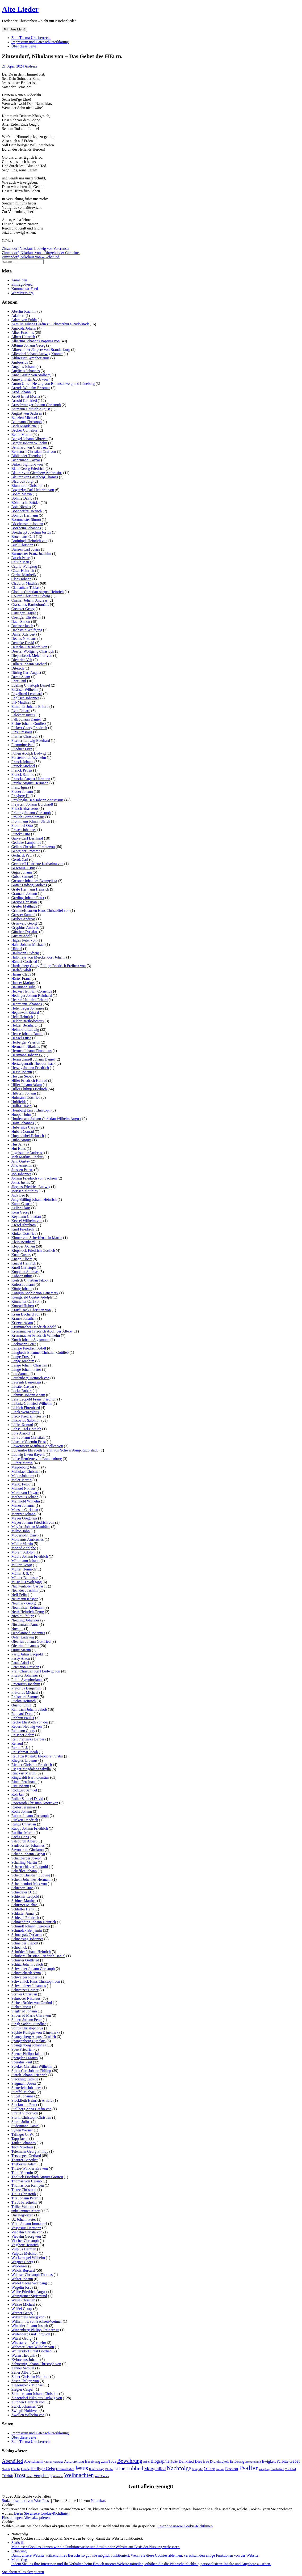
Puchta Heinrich (23, 1701)
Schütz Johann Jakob (27, 1964)
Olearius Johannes (25, 1646)
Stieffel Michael (23, 2092)
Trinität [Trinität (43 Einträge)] (7, 2476)
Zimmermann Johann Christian (34, 2394)
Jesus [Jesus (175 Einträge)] (81, 2468)
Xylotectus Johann (25, 2360)
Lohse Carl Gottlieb (26, 1429)
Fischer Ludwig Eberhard (30, 740)
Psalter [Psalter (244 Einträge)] (248, 2468)
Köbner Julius (21, 1276)
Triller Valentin (22, 2207)
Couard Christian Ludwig (30, 596)
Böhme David (21, 498)
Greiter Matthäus (24, 906)
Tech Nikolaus (22, 2147)
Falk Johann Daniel (26, 719)
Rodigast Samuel (24, 1790)
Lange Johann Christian (29, 1365)
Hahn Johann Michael (27, 944)
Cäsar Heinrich (22, 571)
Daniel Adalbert (23, 634)
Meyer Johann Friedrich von (32, 1522)
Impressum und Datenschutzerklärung (40, 42)
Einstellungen (12, 2518)
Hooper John (21, 1114)
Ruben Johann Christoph (30, 1816)
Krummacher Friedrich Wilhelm (35, 1335)
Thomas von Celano (26, 2181)
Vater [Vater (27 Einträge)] (29, 2476)
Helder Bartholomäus (27, 1021)
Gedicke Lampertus (26, 842)
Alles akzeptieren (36, 2518)
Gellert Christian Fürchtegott (33, 847)
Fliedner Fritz (21, 749)
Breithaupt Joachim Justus (31, 532)
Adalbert (18, 316)
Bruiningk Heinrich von (29, 541)
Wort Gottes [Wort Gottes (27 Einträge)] (102, 2476)
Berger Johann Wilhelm (29, 443)
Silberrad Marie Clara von (31, 2015)
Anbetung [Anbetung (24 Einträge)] (58, 2461)
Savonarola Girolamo (27, 1850)
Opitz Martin (21, 1650)
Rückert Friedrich (24, 1820)
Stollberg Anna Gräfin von (31, 2109)
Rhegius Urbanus (24, 1760)
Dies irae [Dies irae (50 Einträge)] (202, 2461)
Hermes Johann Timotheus (31, 1051)
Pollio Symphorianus (27, 1680)
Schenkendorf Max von (29, 1884)
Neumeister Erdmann (27, 1607)
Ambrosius (19, 362)
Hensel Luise (21, 1038)
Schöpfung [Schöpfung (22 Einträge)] (264, 2469)
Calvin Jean (20, 562)
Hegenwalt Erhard (25, 1012)
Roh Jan (17, 1794)
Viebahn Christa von (26, 2232)
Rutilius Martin (22, 1833)
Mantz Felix (20, 1484)
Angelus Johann (23, 367)
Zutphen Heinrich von (28, 2402)
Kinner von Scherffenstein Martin (36, 1238)
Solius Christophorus (27, 2028)
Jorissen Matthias (24, 1191)
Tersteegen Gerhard (26, 2156)
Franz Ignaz (20, 787)
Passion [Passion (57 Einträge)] (231, 2468)
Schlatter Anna (22, 1913)
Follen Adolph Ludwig (28, 753)
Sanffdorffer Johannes (28, 1845)
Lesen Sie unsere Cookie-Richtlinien (42, 2513)
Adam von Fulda (24, 320)
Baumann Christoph (26, 422)
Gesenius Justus (23, 868)
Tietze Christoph (24, 2190)
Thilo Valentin (22, 2173)
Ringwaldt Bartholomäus (30, 1777)
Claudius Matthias (25, 583)
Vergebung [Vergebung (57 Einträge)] (43, 2475)
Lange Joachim (22, 1361)
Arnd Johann (21, 392)
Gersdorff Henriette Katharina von (37, 864)
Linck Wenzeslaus (25, 1412)
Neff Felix (19, 1595)
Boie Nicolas (21, 507)
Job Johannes (21, 1174)
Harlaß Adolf (21, 970)
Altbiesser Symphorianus (30, 358)
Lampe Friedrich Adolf (28, 1348)
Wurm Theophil (23, 2355)
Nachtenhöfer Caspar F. (29, 1586)
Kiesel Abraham (23, 1225)
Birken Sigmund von (27, 464)
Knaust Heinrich (23, 1263)
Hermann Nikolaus (25, 1046)
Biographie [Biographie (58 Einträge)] (160, 2461)
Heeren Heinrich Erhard (29, 1000)
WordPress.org (22, 293)
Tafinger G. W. (22, 2134)
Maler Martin (21, 1480)
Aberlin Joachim (23, 311)
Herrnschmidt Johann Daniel (33, 1059)
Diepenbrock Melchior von (31, 656)
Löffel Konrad (22, 1425)
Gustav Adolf (21, 936)
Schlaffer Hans (22, 1909)
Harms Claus (21, 974)
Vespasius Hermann (26, 2228)
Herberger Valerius (25, 1042)
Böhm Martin (21, 494)
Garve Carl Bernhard (27, 838)
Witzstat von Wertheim (28, 2343)
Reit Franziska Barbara (28, 1739)
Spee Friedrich (22, 2049)
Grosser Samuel (23, 915)
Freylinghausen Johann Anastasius (37, 800)
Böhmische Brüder (25, 503)
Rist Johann (20, 1786)
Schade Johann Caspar (28, 1854)
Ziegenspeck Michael (27, 2385)
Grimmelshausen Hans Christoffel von (40, 910)
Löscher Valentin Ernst (28, 1442)
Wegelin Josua (22, 2287)
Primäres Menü (14, 29)
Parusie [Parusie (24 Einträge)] (220, 2469)
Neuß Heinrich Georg (27, 1612)
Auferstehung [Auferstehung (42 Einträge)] (74, 2461)
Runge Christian (23, 1824)
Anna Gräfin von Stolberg (30, 375)
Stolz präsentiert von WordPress (26, 2501)
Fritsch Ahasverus (24, 808)
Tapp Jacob (19, 2139)
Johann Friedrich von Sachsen (34, 1178)
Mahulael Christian (25, 1471)
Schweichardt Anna (26, 1973)
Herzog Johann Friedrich (30, 1068)
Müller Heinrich (23, 1569)
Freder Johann (22, 791)
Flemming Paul (22, 745)
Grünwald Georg (24, 923)
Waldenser (19, 2266)
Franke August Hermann (29, 783)
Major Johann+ (22, 1476)
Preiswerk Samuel (25, 1697)
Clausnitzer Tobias (25, 588)
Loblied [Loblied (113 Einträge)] (134, 2468)
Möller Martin (22, 1544)
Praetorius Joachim (25, 1684)
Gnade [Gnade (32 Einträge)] (25, 2469)
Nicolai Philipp (22, 1616)
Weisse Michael (23, 2304)
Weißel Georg (21, 2309)
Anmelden (19, 280)
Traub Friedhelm (24, 2202)
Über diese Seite (23, 46)
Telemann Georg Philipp (29, 2151)
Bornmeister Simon (26, 520)
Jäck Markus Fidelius (27, 1157)
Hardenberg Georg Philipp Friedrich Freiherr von (48, 966)
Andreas (31, 66)
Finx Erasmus (21, 732)
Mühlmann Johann (25, 1561)
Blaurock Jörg (22, 481)
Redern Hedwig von (26, 1726)
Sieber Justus (21, 2007)
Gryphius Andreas (25, 927)
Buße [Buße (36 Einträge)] (174, 2461)
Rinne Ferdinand (24, 1782)
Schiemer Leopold (25, 1896)
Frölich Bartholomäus (27, 817)
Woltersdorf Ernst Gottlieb (31, 2351)
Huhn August (21, 1140)
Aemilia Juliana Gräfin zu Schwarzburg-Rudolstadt (50, 324)
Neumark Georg (23, 1603)
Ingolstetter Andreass (27, 1153)
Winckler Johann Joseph (29, 2326)
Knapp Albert (21, 1259)
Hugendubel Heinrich (27, 1136)
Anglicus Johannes (25, 371)
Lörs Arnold (20, 1433)
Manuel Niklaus (23, 1488)
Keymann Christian (26, 1216)
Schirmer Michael (24, 1905)
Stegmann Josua (23, 2083)
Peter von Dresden (25, 1667)
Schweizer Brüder (24, 1990)
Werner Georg (22, 2313)
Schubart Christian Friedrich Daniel (38, 1956)
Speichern (10, 2572)
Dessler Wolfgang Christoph (32, 651)
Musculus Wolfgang (26, 1582)
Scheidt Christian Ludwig (30, 1875)
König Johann (21, 1289)
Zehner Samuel (22, 2368)
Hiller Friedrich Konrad (29, 1080)
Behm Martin (21, 435)
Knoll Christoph (23, 1267)
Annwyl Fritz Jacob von (29, 379)
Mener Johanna (22, 1505)
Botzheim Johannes (26, 528)
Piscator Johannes (24, 1675)
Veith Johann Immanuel (29, 2224)
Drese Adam (20, 677)
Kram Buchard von (25, 1314)
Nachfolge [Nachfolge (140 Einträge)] (179, 2468)
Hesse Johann (21, 1072)
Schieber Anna (22, 1888)
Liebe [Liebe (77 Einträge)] (119, 2468)
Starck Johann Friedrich (29, 2075)
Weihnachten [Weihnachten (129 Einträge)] (79, 2475)
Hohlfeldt (18, 1102)
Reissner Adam (22, 1735)
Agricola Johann (23, 328)
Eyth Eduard (20, 711)
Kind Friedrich (22, 1229)
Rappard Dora (22, 1714)
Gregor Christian (24, 902)
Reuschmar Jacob (24, 1752)
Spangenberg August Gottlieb (33, 2037)
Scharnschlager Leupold (29, 1867)
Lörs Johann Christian (28, 1437)
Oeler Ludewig (22, 1637)
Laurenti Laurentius (26, 1382)
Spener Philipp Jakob (27, 2054)
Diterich (17, 668)
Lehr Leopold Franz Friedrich (33, 1399)
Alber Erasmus (22, 333)
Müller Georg (21, 1565)
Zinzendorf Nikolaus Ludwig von (27, 248)
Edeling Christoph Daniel (30, 685)
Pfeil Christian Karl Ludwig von (35, 1671)
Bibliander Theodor (26, 456)
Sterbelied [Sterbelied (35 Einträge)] (277, 2469)
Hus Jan (17, 1144)
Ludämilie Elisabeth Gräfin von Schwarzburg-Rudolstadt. (55, 1450)
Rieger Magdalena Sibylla (31, 1769)
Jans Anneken (21, 1165)
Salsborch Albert (24, 1841)
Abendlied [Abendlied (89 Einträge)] (12, 2461)
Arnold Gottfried (24, 401)
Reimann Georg (23, 1731)
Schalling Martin (24, 1862)
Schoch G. (19, 1947)
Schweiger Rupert (24, 1977)
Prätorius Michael (24, 1692)
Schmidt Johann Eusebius (30, 1926)
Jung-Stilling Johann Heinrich (34, 1199)
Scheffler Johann (24, 1871)
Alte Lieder (20, 9)
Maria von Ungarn (25, 1493)
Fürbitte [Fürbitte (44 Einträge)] (282, 2461)
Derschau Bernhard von (29, 647)
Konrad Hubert (22, 1306)
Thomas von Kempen (27, 2185)
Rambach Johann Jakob (29, 1709)
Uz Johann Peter (23, 2219)
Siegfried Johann (24, 2011)
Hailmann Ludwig (25, 953)
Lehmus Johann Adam (28, 1395)
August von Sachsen (26, 413)
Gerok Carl (19, 859)
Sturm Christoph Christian (31, 2117)
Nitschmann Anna (24, 1624)
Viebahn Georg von (26, 2236)
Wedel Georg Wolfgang (29, 2283)
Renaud (17, 1743)
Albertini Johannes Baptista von (35, 341)
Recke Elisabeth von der (29, 1722)
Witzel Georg (21, 2338)
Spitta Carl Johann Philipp (31, 2071)
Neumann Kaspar (24, 1599)
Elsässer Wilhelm (24, 689)
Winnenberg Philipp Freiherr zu (35, 2330)
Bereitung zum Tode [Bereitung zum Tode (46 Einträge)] (100, 2461)
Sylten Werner (22, 2130)
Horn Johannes (22, 1123)
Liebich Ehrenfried (25, 1408)
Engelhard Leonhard (26, 694)
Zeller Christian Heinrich (30, 2377)
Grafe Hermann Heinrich (30, 889)
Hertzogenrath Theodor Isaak (33, 1063)
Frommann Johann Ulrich (30, 821)
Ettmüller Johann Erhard (29, 706)
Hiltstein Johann (23, 1093)
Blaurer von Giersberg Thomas (34, 477)
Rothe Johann (21, 1811)
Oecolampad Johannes (28, 1633)
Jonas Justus (20, 1182)
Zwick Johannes (23, 2406)
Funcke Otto (20, 834)
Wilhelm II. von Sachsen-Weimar (36, 2321)
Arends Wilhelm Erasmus (30, 388)
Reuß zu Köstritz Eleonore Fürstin (37, 1756)
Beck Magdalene (24, 426)
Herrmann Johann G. (27, 1055)
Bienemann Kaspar (25, 460)
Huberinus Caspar (24, 1127)
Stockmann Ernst (24, 2105)
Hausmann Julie (23, 987)
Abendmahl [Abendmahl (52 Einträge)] (33, 2461)
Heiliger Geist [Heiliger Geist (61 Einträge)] (42, 2468)
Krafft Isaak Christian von (31, 1310)
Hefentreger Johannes (27, 1008)
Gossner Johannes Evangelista (34, 881)
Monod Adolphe (23, 1548)
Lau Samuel (20, 1374)
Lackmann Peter (23, 1344)
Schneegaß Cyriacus (26, 1935)
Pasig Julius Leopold (27, 1654)
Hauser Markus (22, 983)
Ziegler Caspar (22, 2389)
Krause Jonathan (23, 1318)
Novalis (17, 1629)
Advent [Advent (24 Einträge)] (48, 2461)
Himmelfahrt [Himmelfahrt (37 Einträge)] (65, 2469)
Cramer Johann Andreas (29, 600)
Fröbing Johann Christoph (31, 813)
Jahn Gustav (20, 1161)
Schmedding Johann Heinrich (33, 1922)
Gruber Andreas (23, 919)
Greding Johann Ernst (27, 898)
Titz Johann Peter (24, 2198)
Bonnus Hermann (24, 515)
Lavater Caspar (22, 1386)
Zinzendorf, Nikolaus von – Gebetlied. (31, 257)
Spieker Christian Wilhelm (31, 2066)
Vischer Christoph (25, 2241)
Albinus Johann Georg (28, 345)
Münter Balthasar (24, 1578)
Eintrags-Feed (22, 284)
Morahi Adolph (22, 1552)
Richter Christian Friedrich (31, 1765)
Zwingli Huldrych (24, 2411)
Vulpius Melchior (24, 2253)
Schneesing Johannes (27, 1939)
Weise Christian (23, 2300)
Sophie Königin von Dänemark (35, 2032)
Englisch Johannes (25, 698)
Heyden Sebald (22, 1076)
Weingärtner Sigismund (29, 2296)
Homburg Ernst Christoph (30, 1110)
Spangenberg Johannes (28, 2045)
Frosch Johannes (23, 830)
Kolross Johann (23, 1284)
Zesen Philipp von (25, 2381)
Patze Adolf (20, 1663)
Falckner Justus (23, 715)
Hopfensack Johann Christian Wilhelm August (46, 1119)
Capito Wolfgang (24, 566)
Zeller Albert (21, 2372)
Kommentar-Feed (24, 289)
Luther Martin (22, 1463)
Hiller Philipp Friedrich (29, 1089)
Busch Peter (20, 558)
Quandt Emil (21, 1705)
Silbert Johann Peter (26, 2020)
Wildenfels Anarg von (27, 2317)
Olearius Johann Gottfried (30, 1641)
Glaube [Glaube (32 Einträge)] (15, 2469)
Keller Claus (20, 1208)
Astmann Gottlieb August (30, 409)
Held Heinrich (22, 1017)
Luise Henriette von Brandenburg (36, 1459)
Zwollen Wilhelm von (27, 2415)
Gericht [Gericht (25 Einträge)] (6, 2469)
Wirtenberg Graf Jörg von (30, 2334)
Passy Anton (20, 1658)
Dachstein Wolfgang (26, 630)
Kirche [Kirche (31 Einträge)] (109, 2469)
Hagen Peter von (24, 940)
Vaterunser (61, 248)
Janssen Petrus (22, 1170)
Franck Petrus (21, 770)
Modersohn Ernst (24, 1535)
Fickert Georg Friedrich (29, 728)
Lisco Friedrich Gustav (28, 1416)
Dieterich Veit (21, 660)
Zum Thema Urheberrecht (31, 38)
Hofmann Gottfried (25, 1097)
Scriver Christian (24, 1994)
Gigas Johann (21, 872)
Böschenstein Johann (27, 524)
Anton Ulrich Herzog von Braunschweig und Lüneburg (53, 384)
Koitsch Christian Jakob (29, 1280)
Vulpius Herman (23, 2249)
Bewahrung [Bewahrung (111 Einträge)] (129, 2461)
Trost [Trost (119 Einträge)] (19, 2475)
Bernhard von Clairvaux (29, 447)
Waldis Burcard (23, 2270)
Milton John (20, 1531)
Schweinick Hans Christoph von (35, 1981)
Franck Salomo (22, 774)
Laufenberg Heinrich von (30, 1378)
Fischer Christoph (24, 736)
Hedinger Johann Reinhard (31, 995)
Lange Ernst (20, 1357)
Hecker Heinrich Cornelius (31, 991)
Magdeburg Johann (25, 1467)
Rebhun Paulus (22, 1718)
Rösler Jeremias (23, 1807)
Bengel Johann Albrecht (29, 439)
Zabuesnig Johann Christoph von (36, 2364)
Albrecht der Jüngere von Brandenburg (40, 350)
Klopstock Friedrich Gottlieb (33, 1250)
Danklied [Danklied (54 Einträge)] (186, 2461)
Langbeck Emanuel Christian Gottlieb (40, 1352)
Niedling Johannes (25, 1620)
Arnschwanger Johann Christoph (36, 405)
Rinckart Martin (23, 1773)
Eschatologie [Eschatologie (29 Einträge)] (253, 2461)
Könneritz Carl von (26, 1301)
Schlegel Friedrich (25, 1918)
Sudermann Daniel (25, 2126)
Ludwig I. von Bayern (28, 1454)
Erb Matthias (21, 702)
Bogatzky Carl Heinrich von (32, 490)
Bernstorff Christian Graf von (33, 452)
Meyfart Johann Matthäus (30, 1527)
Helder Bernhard (24, 1025)
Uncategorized (22, 2215)
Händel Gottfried (24, 961)
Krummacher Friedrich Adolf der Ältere (41, 1331)
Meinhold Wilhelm (25, 1501)
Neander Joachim (24, 1590)
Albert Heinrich (23, 337)
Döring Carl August (26, 673)
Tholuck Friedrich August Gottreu (37, 2177)
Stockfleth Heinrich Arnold (31, 2100)
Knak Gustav (21, 1255)
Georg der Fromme (25, 851)
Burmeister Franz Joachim (31, 554)
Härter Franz (20, 978)
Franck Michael (23, 766)
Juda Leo (18, 1195)
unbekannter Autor (25, 2211)
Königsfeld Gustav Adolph (31, 1297)
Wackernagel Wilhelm (28, 2258)
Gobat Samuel (22, 876)
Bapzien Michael (24, 418)
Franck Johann (22, 762)
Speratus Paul (21, 2062)
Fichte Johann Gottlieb (28, 723)
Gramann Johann (24, 893)
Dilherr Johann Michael (29, 664)
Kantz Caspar (21, 1204)
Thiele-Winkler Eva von (29, 2168)
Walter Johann (22, 2279)
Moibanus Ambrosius (27, 1539)
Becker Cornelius (24, 430)
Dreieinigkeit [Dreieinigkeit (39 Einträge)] (219, 2461)
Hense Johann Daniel (27, 1034)
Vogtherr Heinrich (25, 2245)
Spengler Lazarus (24, 2058)
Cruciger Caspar (23, 613)
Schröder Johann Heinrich (31, 1952)
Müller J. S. (20, 1573)
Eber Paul (18, 681)
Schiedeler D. (21, 1892)
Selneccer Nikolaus (26, 1998)
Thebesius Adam (24, 2164)
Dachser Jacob (22, 626)
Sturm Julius (20, 2122)
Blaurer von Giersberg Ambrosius (36, 473)
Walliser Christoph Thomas (32, 2275)
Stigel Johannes (23, 2096)
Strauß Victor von (24, 2113)
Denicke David (22, 643)
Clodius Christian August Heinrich (37, 592)
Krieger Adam (22, 1323)
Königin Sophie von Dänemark (35, 1293)
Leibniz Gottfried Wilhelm (31, 1403)
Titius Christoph (23, 2194)
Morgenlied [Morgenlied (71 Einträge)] (155, 2468)
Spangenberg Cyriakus (28, 2041)
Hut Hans (18, 1148)
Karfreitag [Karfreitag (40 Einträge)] (96, 2469)
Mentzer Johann (23, 1514)
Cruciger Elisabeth (25, 617)
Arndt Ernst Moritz (25, 396)
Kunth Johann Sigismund (30, 1340)
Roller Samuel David (27, 1799)
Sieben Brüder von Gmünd (31, 2003)
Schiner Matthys (23, 1901)
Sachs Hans (20, 1837)
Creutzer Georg (23, 609)
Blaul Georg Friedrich (28, 469)
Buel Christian (22, 545)
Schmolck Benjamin (26, 1930)
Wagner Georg (22, 2262)
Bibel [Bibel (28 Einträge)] (146, 2461)
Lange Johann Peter (26, 1369)
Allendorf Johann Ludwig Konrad (37, 354)
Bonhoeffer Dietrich (26, 511)
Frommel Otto (22, 825)
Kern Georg (20, 1212)
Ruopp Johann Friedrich (29, 1828)
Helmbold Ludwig (25, 1029)
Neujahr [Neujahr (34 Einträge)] (197, 2469)
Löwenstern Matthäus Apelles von (37, 1446)
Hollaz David (21, 1106)
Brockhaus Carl (23, 537)
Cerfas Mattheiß (23, 575)
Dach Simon (20, 622)
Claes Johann (21, 579)
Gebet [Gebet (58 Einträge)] (294, 2461)
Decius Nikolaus (23, 639)
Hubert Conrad (22, 1131)
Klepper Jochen (23, 1246)
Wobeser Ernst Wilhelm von (32, 2347)
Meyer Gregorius (24, 1518)
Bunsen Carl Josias (25, 549)
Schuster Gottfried (25, 1960)
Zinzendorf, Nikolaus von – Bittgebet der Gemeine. (41, 253)
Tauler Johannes (23, 2143)
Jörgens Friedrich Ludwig (30, 1187)
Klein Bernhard (23, 1242)
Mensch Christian (24, 1510)
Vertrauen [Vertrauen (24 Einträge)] (58, 2476)
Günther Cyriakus (24, 932)
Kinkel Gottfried (23, 1233)
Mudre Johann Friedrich (29, 1556)
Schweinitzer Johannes (28, 1986)
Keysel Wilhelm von (26, 1221)
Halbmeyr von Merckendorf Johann (38, 957)
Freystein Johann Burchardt (32, 804)
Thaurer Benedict (24, 2160)
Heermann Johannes (26, 1004)
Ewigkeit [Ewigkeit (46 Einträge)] (269, 2461)
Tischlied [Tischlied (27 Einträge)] (290, 2469)
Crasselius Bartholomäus (30, 605)
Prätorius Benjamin (26, 1688)
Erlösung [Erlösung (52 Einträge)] (237, 2461)
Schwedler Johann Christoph (33, 1969)
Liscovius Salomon (25, 1420)
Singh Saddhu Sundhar (28, 2024)
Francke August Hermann (30, 779)
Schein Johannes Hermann (31, 1879)
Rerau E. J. (19, 1748)
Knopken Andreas (24, 1272)
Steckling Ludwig (24, 2079)
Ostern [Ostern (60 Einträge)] (209, 2468)
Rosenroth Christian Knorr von (34, 1803)
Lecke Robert (21, 1391)
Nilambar (98, 2501)
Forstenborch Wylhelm (28, 757)
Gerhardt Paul (21, 855)
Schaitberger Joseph (26, 1858)
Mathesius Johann (24, 1497)
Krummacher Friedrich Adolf (33, 1327)
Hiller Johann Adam (26, 1085)
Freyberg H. (20, 796)
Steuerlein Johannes (26, 2088)
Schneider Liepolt (24, 1943)
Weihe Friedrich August (29, 2292)
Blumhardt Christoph (27, 486)
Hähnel (16, 949)
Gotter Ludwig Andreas (29, 885)
